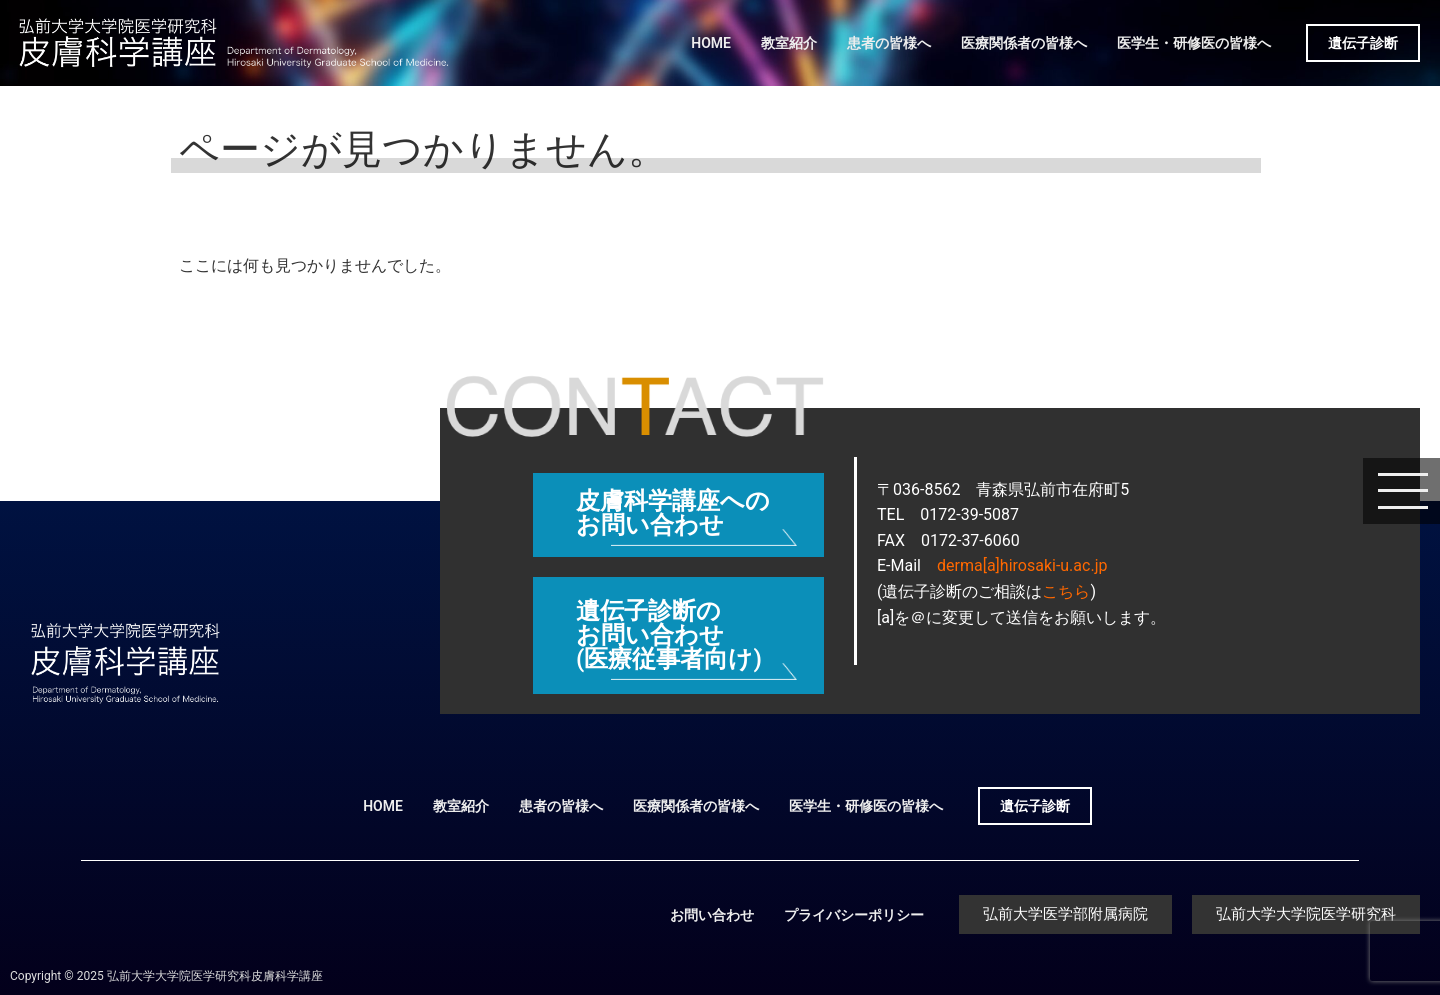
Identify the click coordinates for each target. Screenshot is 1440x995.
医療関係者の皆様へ (1024, 43)
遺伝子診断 (1363, 43)
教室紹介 (789, 43)
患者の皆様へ (889, 43)
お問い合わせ (712, 915)
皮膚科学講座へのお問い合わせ (673, 513)
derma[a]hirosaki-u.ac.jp (1022, 565)
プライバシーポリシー (854, 915)
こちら (1066, 591)
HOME (711, 43)
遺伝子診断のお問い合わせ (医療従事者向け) (669, 635)
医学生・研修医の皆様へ (1194, 43)
